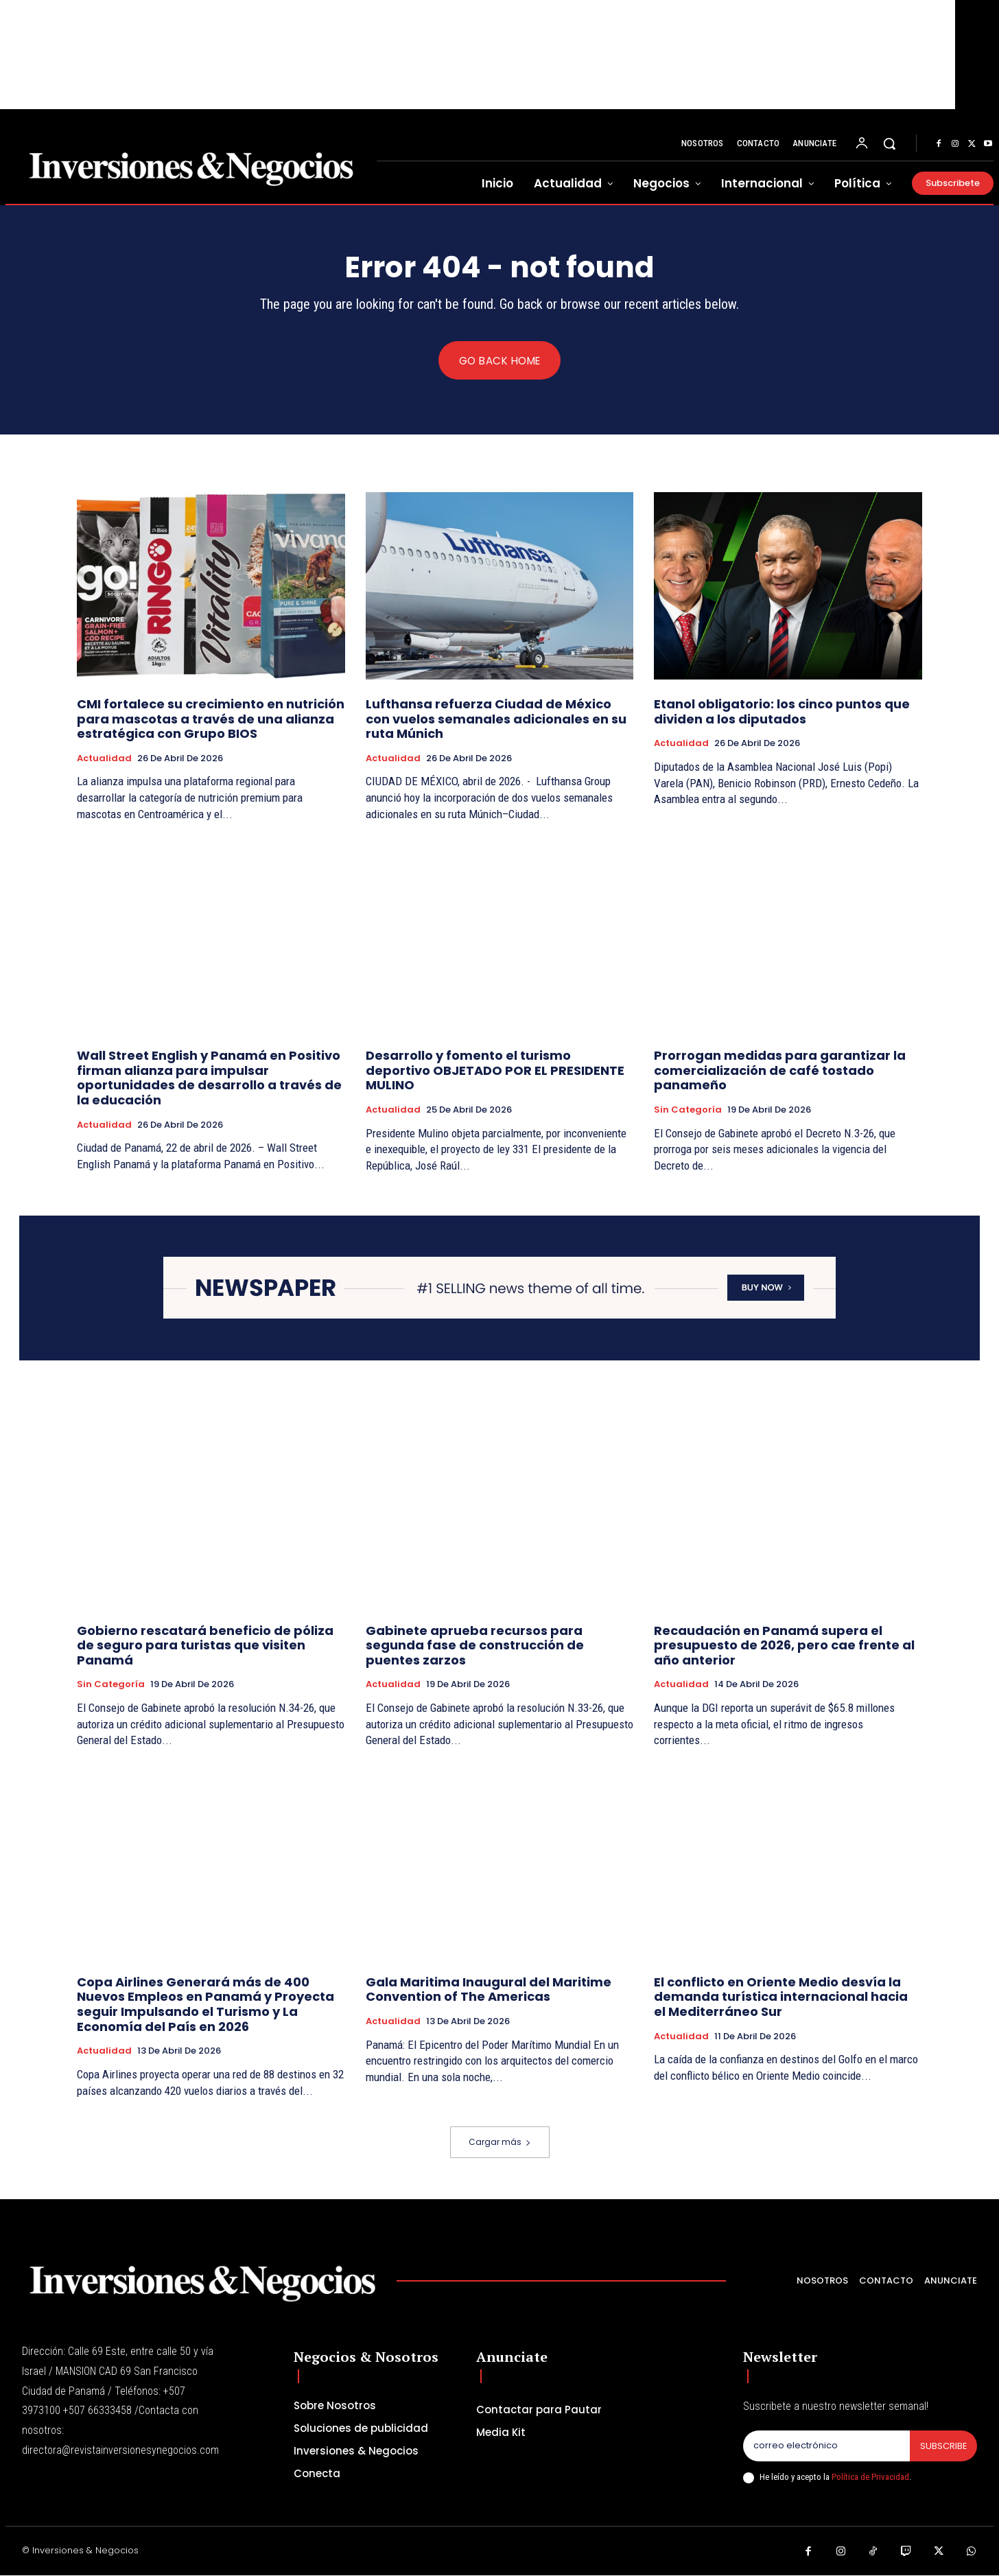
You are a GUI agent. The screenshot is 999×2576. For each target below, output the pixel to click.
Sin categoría (688, 1110)
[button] (889, 143)
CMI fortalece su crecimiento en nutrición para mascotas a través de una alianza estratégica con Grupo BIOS (210, 719)
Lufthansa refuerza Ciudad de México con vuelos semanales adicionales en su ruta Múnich (496, 719)
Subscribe (943, 2445)
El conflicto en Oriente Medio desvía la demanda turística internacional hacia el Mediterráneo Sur (781, 1996)
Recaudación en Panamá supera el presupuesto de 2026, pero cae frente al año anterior (784, 1645)
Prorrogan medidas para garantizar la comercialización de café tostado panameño (780, 1070)
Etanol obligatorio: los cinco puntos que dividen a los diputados (782, 712)
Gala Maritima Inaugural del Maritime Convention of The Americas (488, 1989)
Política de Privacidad (870, 2477)
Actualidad (104, 759)
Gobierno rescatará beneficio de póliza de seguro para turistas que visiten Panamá (205, 1645)
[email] (826, 2446)
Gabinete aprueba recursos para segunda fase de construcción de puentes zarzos (475, 1645)
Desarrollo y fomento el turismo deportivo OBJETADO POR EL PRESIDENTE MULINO (495, 1070)
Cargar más (500, 2142)
